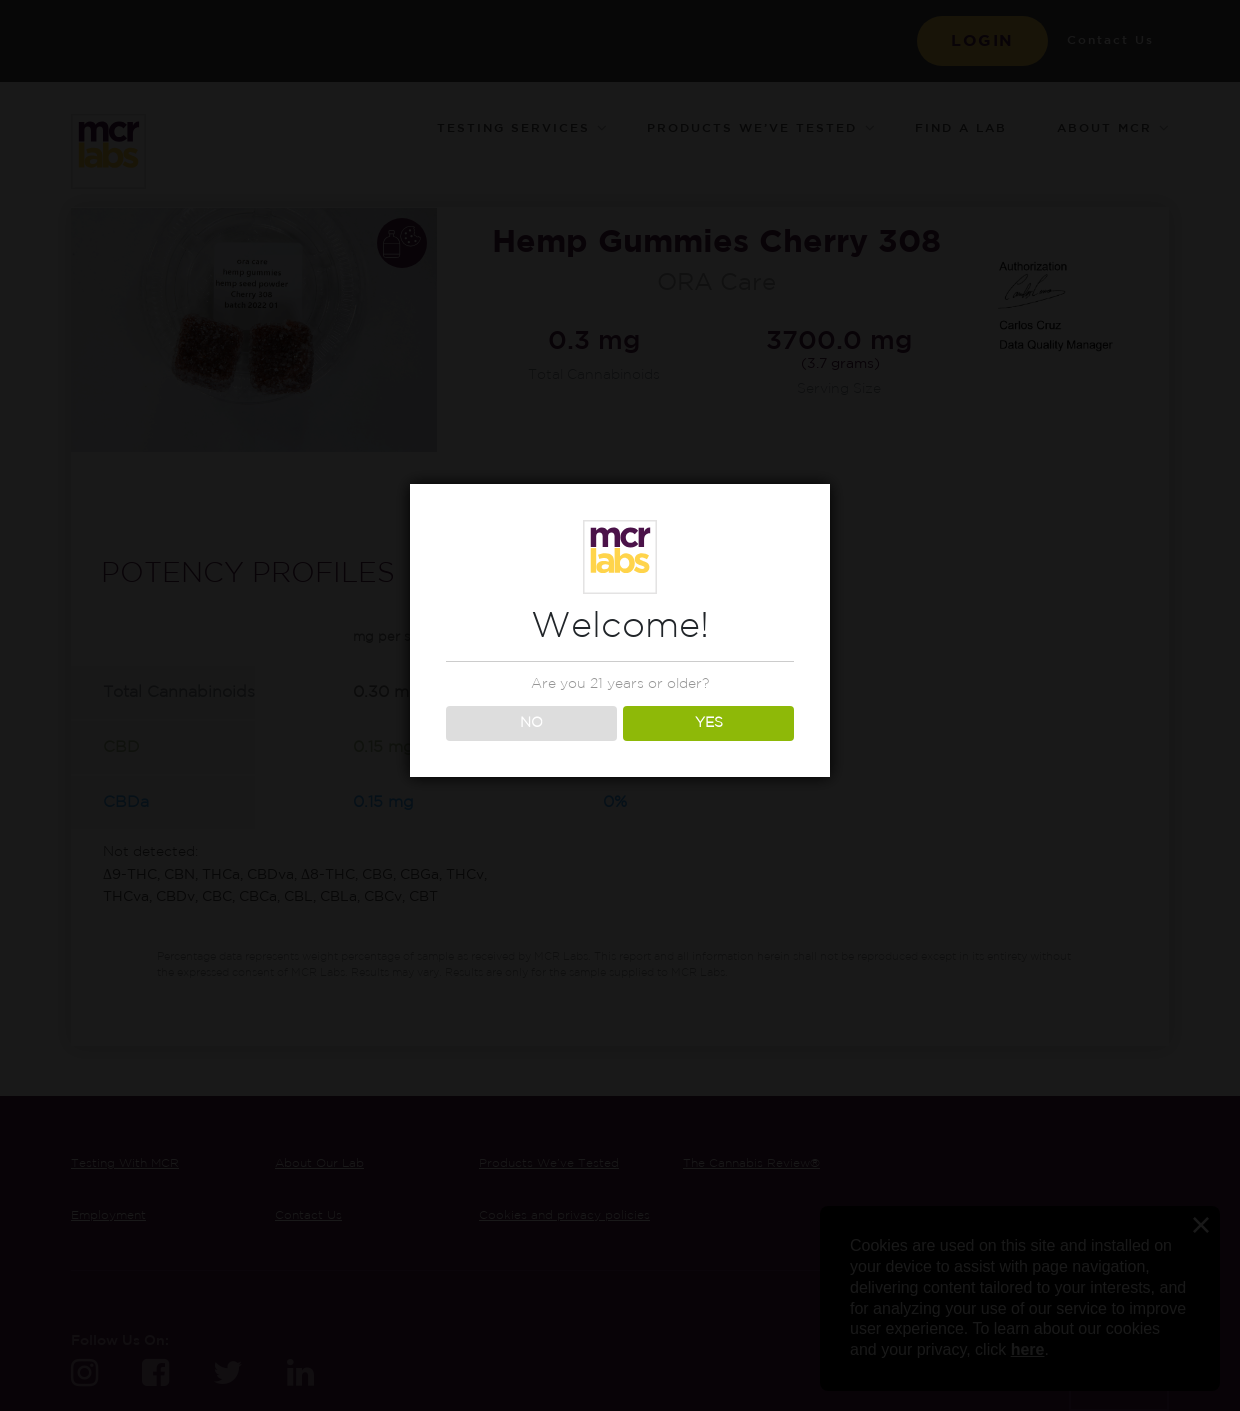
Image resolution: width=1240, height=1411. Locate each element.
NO (531, 723)
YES (709, 723)
